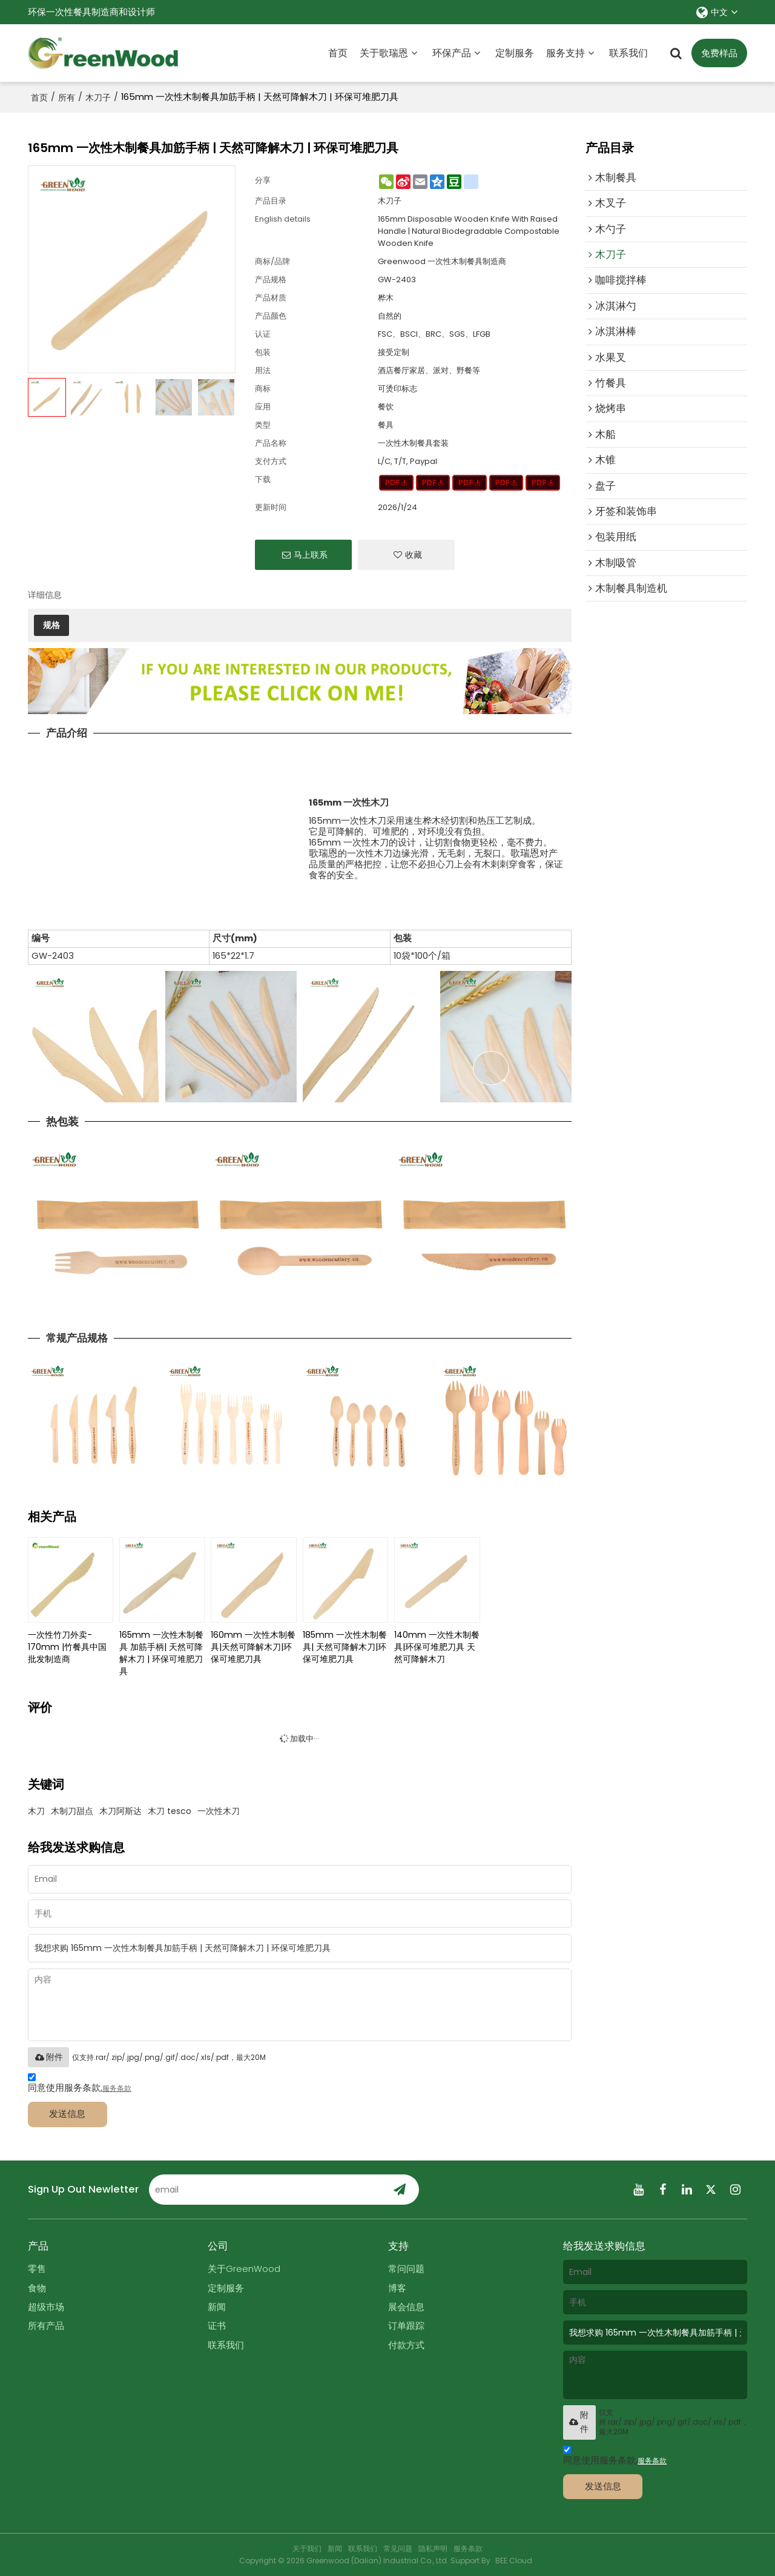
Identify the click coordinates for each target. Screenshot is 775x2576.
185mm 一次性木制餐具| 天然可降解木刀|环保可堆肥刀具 (345, 1647)
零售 (37, 2269)
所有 (66, 97)
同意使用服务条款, (79, 2084)
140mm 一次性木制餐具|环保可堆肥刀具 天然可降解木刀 (437, 1647)
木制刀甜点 (72, 1811)
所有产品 (46, 2326)
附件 (48, 2057)
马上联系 (311, 555)
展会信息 (406, 2307)
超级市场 (46, 2307)
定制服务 (514, 53)
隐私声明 (432, 2548)
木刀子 (98, 97)
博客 (397, 2288)
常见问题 (397, 2548)
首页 (338, 53)
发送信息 (67, 2114)
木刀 (36, 1811)
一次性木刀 (218, 1811)
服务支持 (565, 53)
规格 (51, 625)
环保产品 (451, 53)
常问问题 (406, 2269)
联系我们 (628, 53)
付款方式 (406, 2345)
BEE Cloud (513, 2560)
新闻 (217, 2307)
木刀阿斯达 (120, 1811)
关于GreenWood (244, 2269)
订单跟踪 (406, 2326)
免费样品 (719, 53)
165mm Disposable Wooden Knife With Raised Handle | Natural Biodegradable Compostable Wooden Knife (468, 231)
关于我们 (307, 2548)
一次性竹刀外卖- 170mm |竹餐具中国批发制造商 (67, 1647)
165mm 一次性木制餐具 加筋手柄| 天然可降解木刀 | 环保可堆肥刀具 (161, 1653)
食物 (37, 2288)
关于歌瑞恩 (384, 53)
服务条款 (116, 2088)
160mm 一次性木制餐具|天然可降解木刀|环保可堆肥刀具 (253, 1647)
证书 (217, 2326)
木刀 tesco (169, 1811)
